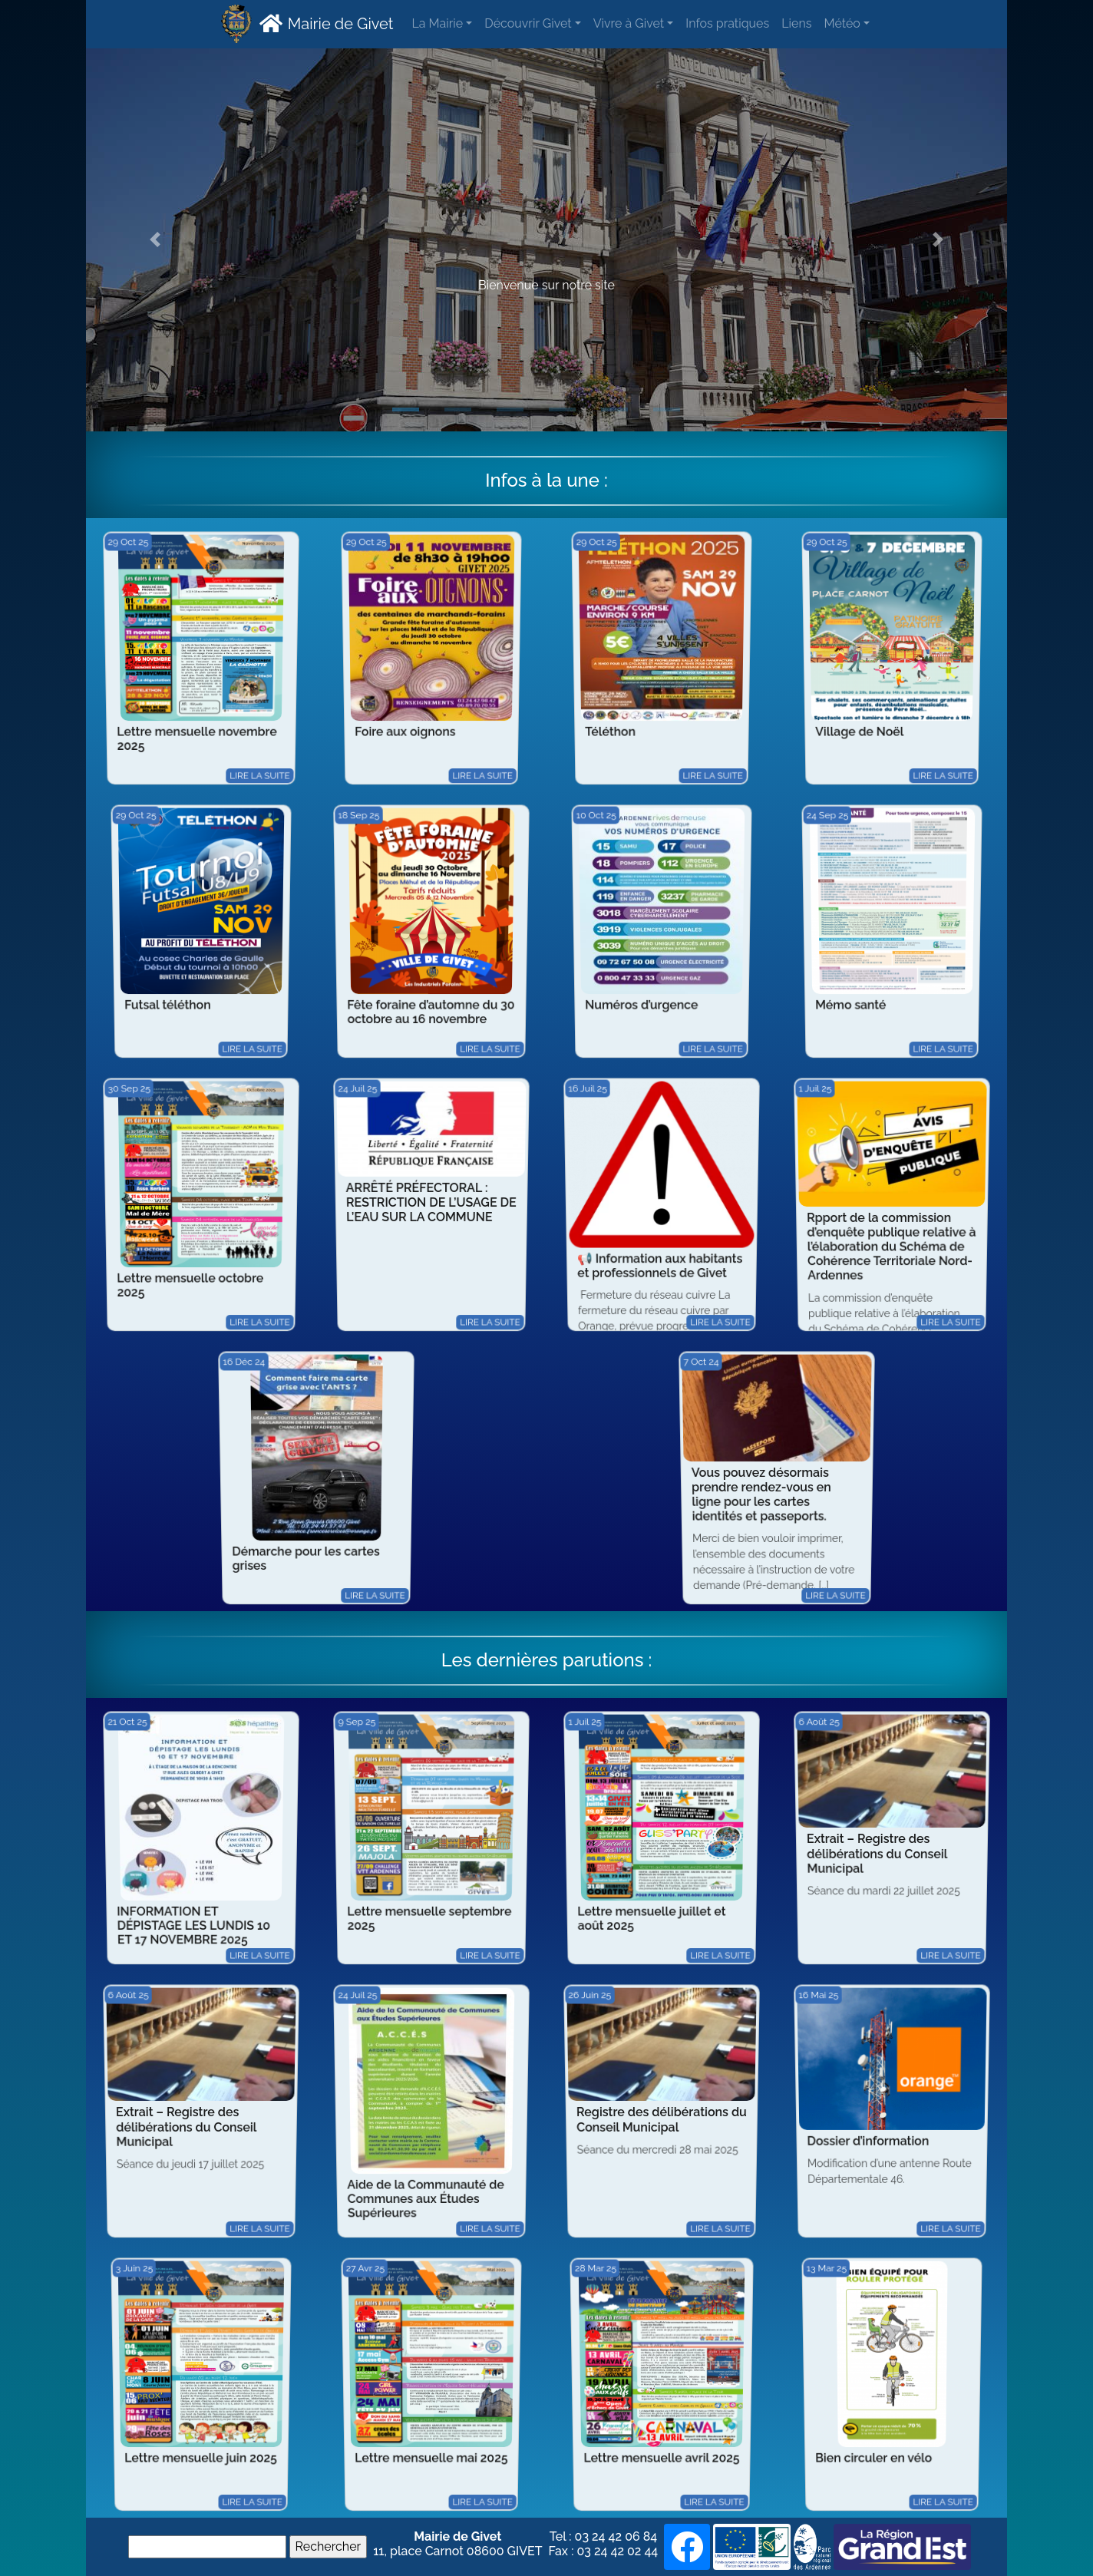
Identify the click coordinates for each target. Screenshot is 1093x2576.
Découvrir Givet (527, 23)
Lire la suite (278, 785)
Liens (796, 23)
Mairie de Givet (324, 23)
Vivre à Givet (628, 23)
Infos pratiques (727, 23)
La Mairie (437, 23)
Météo (842, 23)
